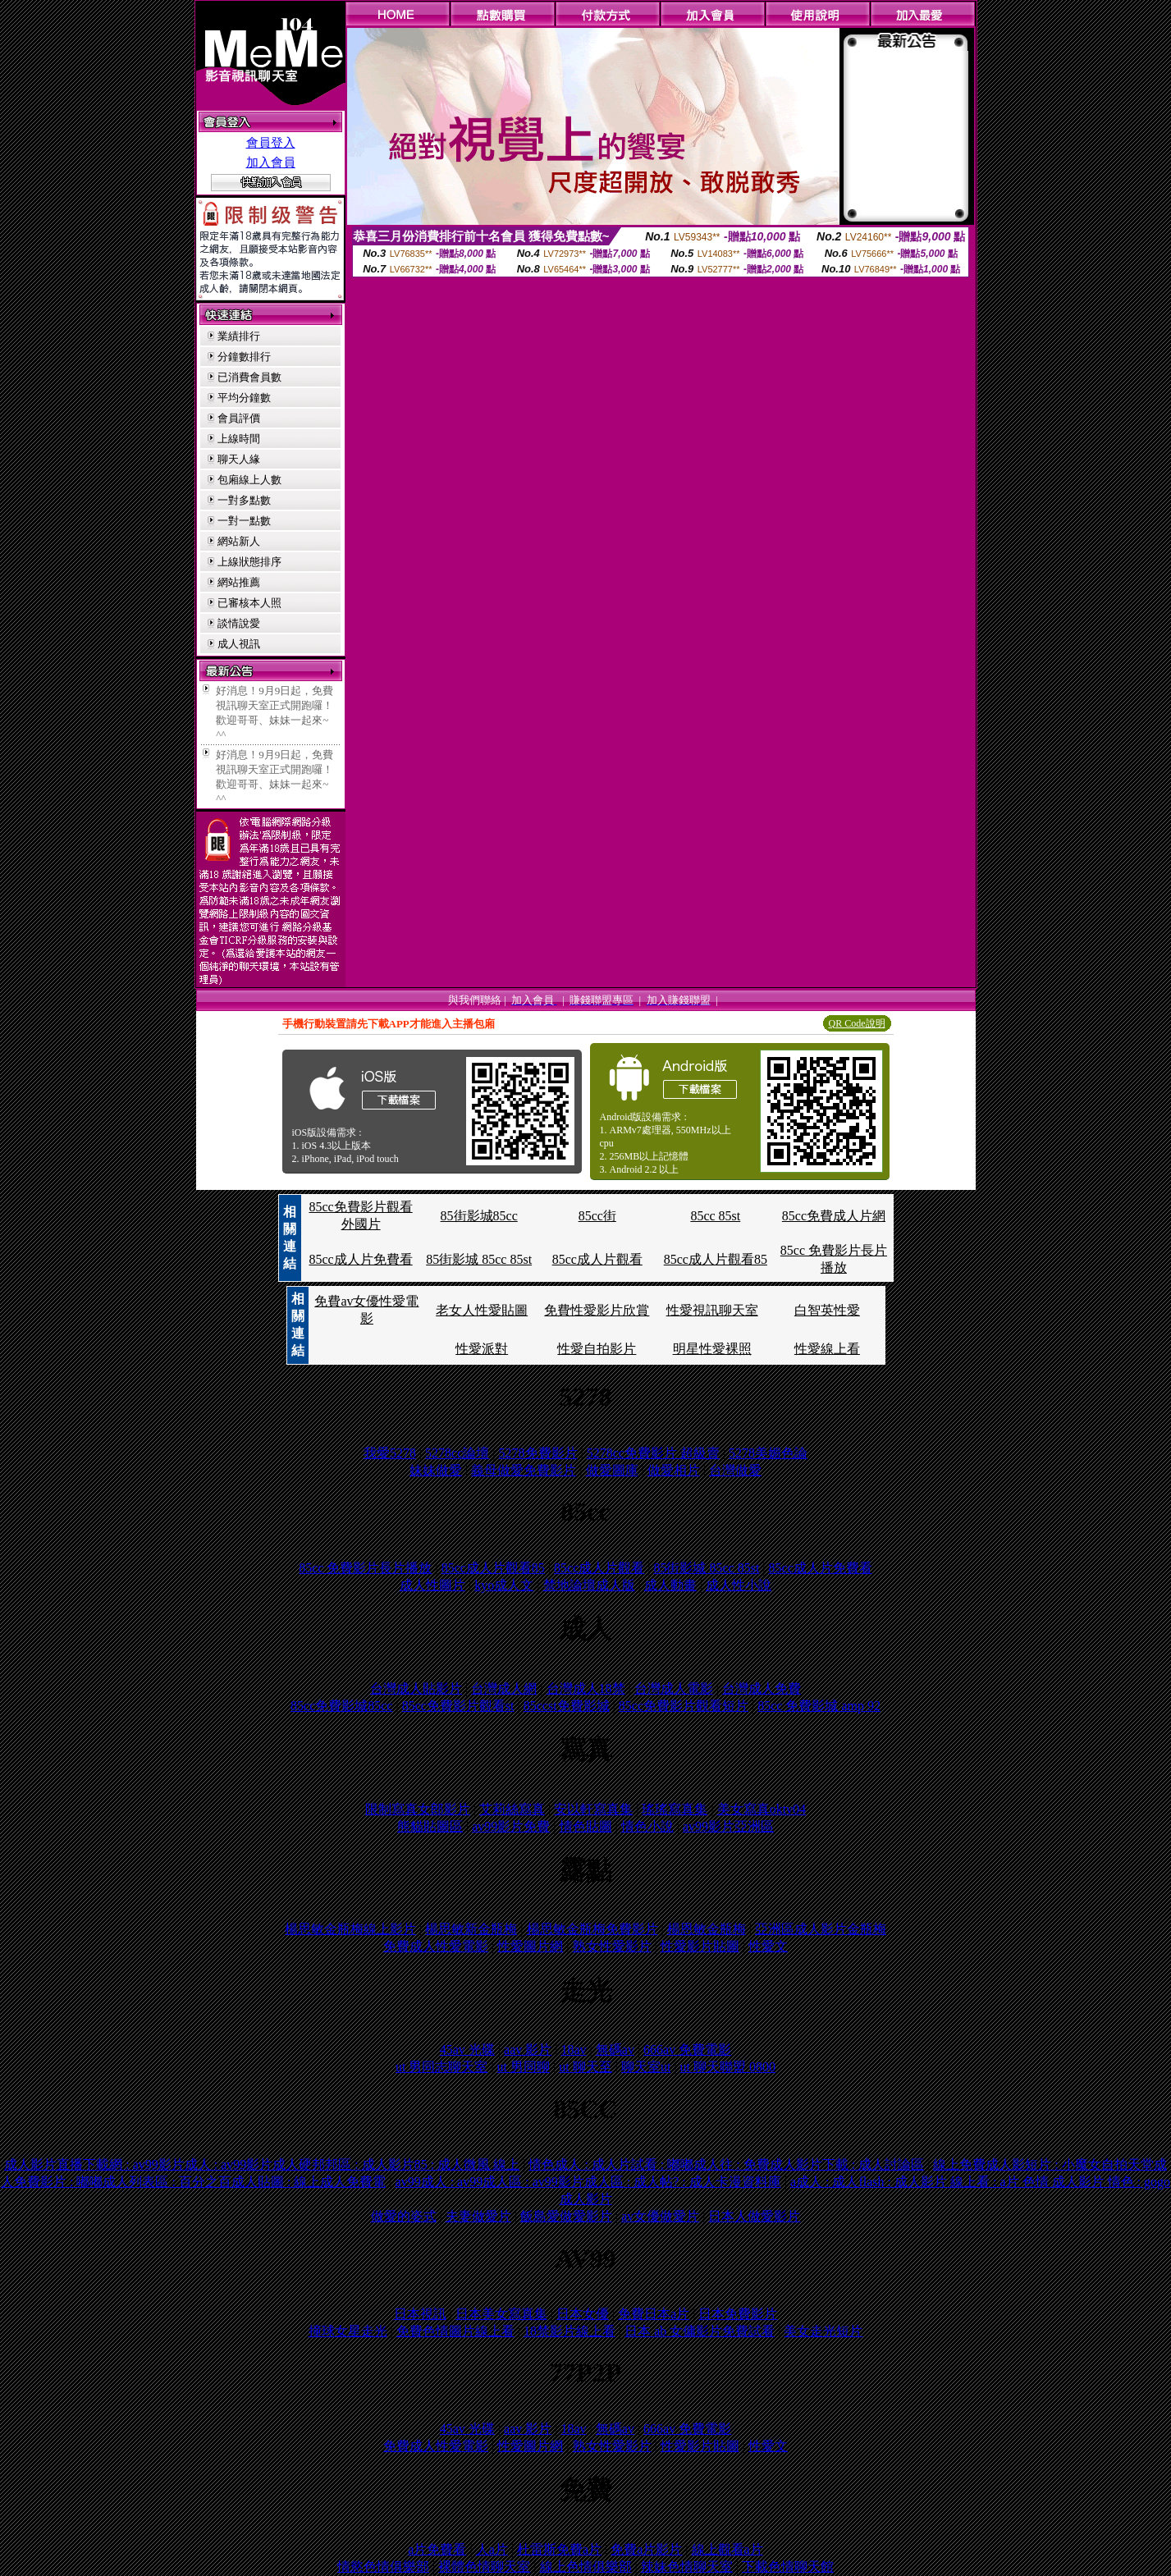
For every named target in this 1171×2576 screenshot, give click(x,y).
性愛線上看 (827, 1349)
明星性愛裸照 (712, 1349)
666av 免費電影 (687, 2050)
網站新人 (238, 541)
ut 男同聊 (523, 2067)
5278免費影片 (538, 1453)
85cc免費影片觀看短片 (683, 1706)
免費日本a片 (653, 2314)
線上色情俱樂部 (586, 2567)
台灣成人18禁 (586, 1688)
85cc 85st (715, 1216)
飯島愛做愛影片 (566, 2216)
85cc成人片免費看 (360, 1259)
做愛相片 (673, 1470)
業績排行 (238, 336)
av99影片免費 (511, 1826)
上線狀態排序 (249, 562)
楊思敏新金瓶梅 (471, 1929)
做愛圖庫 (612, 1470)
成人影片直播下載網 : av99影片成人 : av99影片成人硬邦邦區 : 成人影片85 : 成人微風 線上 (261, 2164)
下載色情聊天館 (788, 2567)
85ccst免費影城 (567, 1706)
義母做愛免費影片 (523, 1470)
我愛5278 (390, 1453)
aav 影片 (527, 2050)
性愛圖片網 (530, 1946)
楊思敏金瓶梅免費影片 (592, 1929)
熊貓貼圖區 (430, 1826)
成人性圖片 (432, 1585)
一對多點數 (244, 500)
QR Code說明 (857, 1023)
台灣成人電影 (673, 1688)
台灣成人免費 (761, 1688)
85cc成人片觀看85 (715, 1259)
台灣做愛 (735, 1470)
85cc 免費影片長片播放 (365, 1568)
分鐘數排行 (244, 356)
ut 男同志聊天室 (441, 2067)
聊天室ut (645, 2067)
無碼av (615, 2050)
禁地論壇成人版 (589, 1585)
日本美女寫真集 (501, 2314)
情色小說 (647, 1826)
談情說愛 (238, 623)
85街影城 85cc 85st (479, 1259)
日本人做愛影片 (754, 2216)
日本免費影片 (737, 2314)
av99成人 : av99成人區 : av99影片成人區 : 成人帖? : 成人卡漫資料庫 (588, 2182)
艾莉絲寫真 (512, 1809)
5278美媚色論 (768, 1453)
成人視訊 (238, 644)
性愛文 (768, 1946)
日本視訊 (420, 2314)
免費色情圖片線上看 (455, 2331)
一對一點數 (244, 521)
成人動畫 (670, 1585)
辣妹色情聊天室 (687, 2567)
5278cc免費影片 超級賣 (653, 1453)
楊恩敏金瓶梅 (706, 1929)
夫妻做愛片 (478, 2216)
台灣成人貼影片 (416, 1688)
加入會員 (270, 162)
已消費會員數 (249, 377)
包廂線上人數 (249, 480)
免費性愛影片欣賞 (596, 1310)
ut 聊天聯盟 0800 (727, 2067)
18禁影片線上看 (569, 2331)
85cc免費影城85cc (341, 1706)
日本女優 (582, 2314)
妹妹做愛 (435, 1470)
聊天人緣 (238, 459)
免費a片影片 (646, 2549)
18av (573, 2050)
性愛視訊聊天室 (712, 1310)
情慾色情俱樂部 (383, 2567)
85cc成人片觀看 (597, 1259)
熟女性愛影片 (612, 1946)
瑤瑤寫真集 (674, 1809)
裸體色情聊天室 (484, 2567)
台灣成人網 (504, 1688)
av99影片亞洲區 (728, 1826)
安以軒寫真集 (593, 1809)
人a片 (492, 2549)
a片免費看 (437, 2549)
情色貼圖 (586, 1826)
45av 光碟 (467, 2050)
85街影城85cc (479, 1216)
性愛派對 (481, 1349)
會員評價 (238, 418)
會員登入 (270, 142)
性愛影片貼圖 (700, 1946)
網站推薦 (238, 582)
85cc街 (597, 1216)
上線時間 (238, 438)
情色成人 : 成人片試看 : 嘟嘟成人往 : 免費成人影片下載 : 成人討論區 (726, 2164)
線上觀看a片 (727, 2549)
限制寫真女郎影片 (417, 1809)
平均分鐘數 (244, 397)
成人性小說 (738, 1585)
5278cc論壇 (457, 1453)
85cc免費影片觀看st (458, 1706)
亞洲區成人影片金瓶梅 (820, 1929)
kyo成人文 (503, 1585)
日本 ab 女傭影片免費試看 (699, 2331)
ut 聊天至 (585, 2067)
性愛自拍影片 (596, 1349)
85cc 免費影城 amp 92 (819, 1706)
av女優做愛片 (660, 2216)
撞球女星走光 (348, 2331)
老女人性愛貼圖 (482, 1310)
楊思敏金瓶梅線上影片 (350, 1929)
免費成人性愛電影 (435, 1946)
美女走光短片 (823, 2331)
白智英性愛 (827, 1310)
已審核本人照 (249, 603)
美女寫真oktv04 (761, 1809)
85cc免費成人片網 (833, 1216)
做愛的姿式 (404, 2216)
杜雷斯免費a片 (559, 2549)
